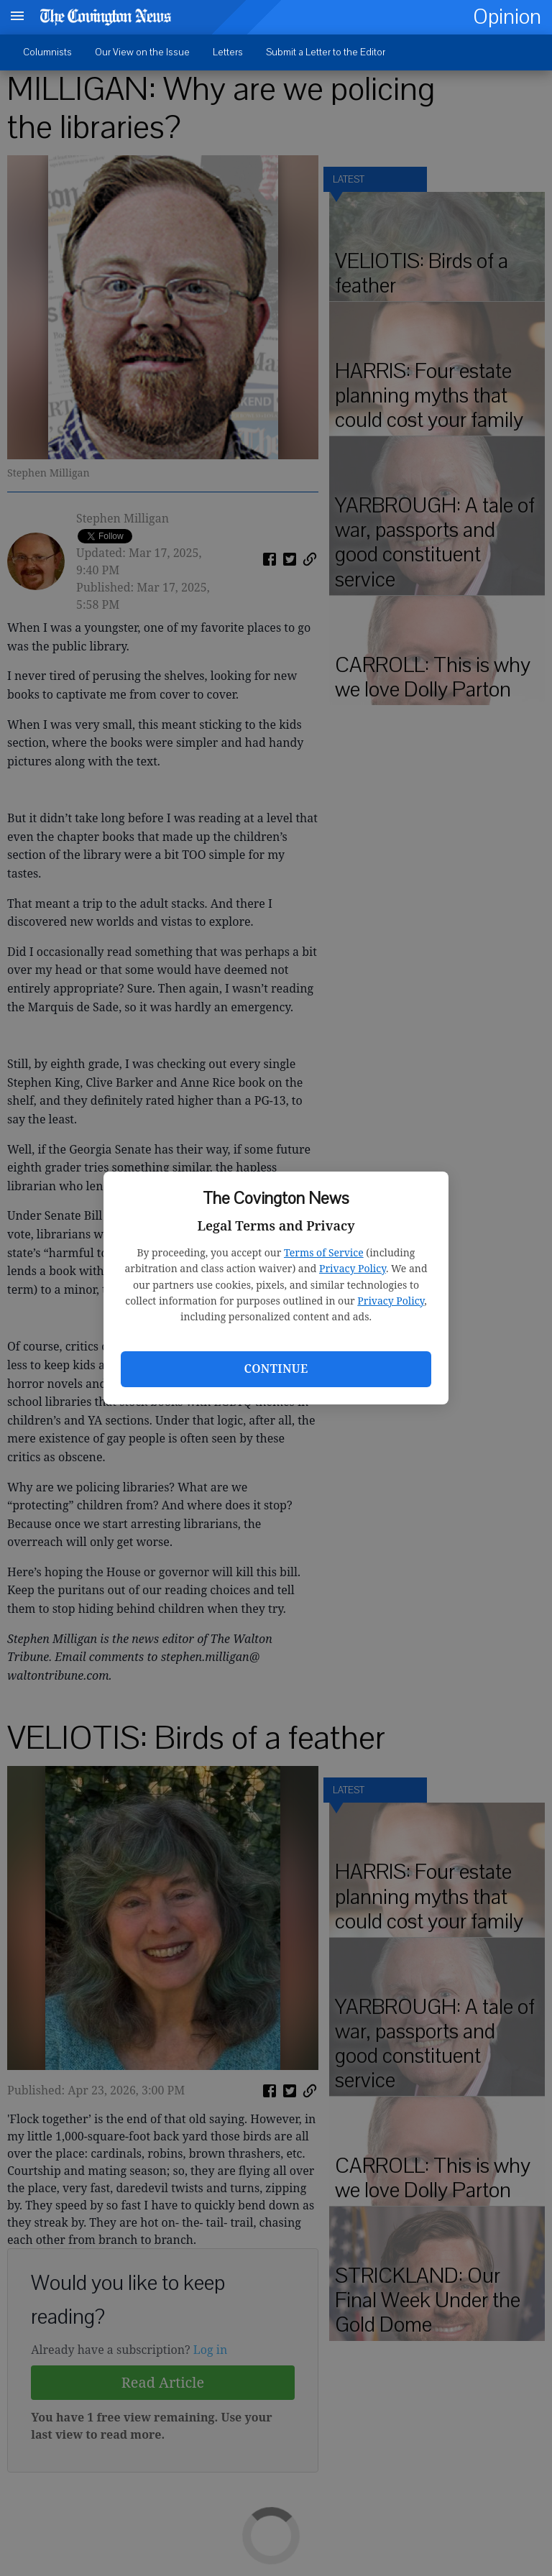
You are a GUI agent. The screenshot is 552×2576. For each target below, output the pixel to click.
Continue (276, 1368)
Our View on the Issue (142, 52)
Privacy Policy (352, 1268)
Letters (228, 52)
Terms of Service (324, 1252)
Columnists (47, 52)
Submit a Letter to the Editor (325, 52)
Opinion (507, 17)
